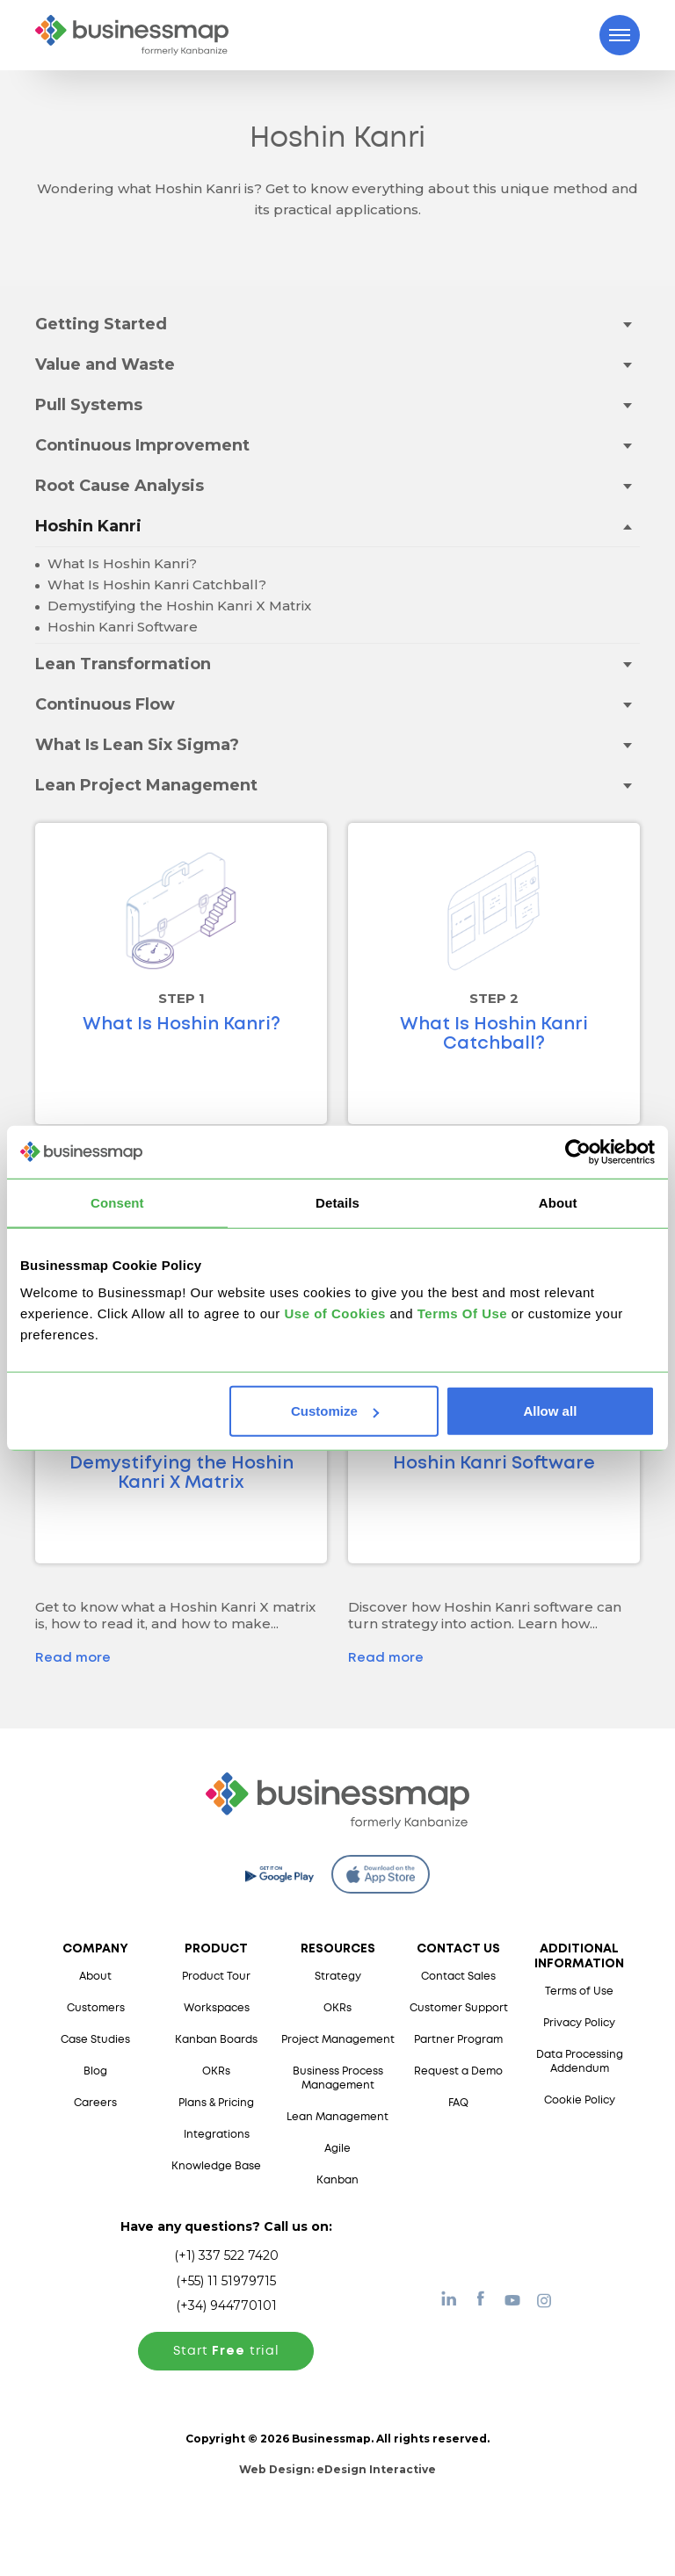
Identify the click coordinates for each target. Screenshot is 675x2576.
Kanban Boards (216, 2040)
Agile (337, 2149)
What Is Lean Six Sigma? (137, 744)
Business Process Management (338, 2078)
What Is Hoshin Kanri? (120, 563)
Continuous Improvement (142, 445)
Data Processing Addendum (579, 2062)
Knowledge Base (216, 2166)
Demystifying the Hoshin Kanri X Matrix (177, 605)
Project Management (338, 2040)
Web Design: (337, 2469)
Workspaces (217, 2008)
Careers (95, 2103)
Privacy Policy (579, 2023)
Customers (96, 2008)
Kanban (337, 2180)
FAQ (458, 2103)
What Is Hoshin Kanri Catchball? (155, 584)
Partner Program (458, 2040)
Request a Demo (458, 2071)
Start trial (226, 2351)
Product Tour (216, 1976)
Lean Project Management (146, 785)
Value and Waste (105, 364)
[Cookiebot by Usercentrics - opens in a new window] (578, 1151)
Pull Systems (88, 405)
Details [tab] (337, 1201)
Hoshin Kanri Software (121, 626)
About (95, 1976)
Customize (335, 1410)
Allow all (550, 1410)
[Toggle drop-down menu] (626, 323)
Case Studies (95, 2040)
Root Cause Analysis (119, 485)
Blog (95, 2071)
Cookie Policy (579, 2100)
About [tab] (558, 1201)
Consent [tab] (117, 1201)
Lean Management (337, 2117)
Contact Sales (458, 1976)
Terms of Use (579, 1991)
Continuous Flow (105, 704)
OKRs (216, 2071)
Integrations (217, 2134)
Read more (73, 1658)
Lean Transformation (123, 664)
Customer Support (459, 2008)
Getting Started (101, 324)
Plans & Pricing (216, 2103)
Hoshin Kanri (88, 526)
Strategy (338, 1976)
